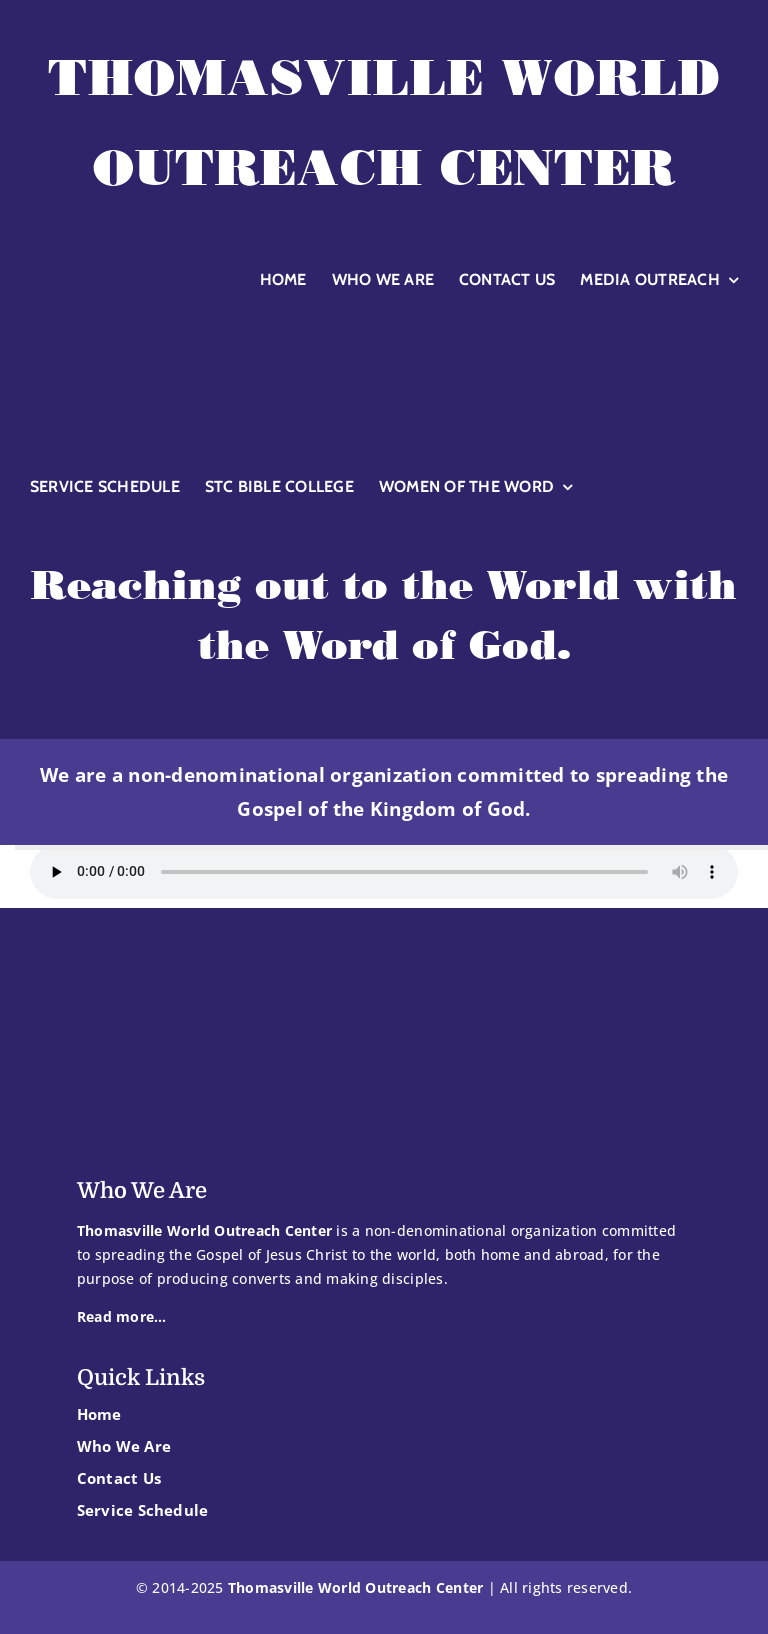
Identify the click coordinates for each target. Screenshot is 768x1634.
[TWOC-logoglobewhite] (384, 320)
